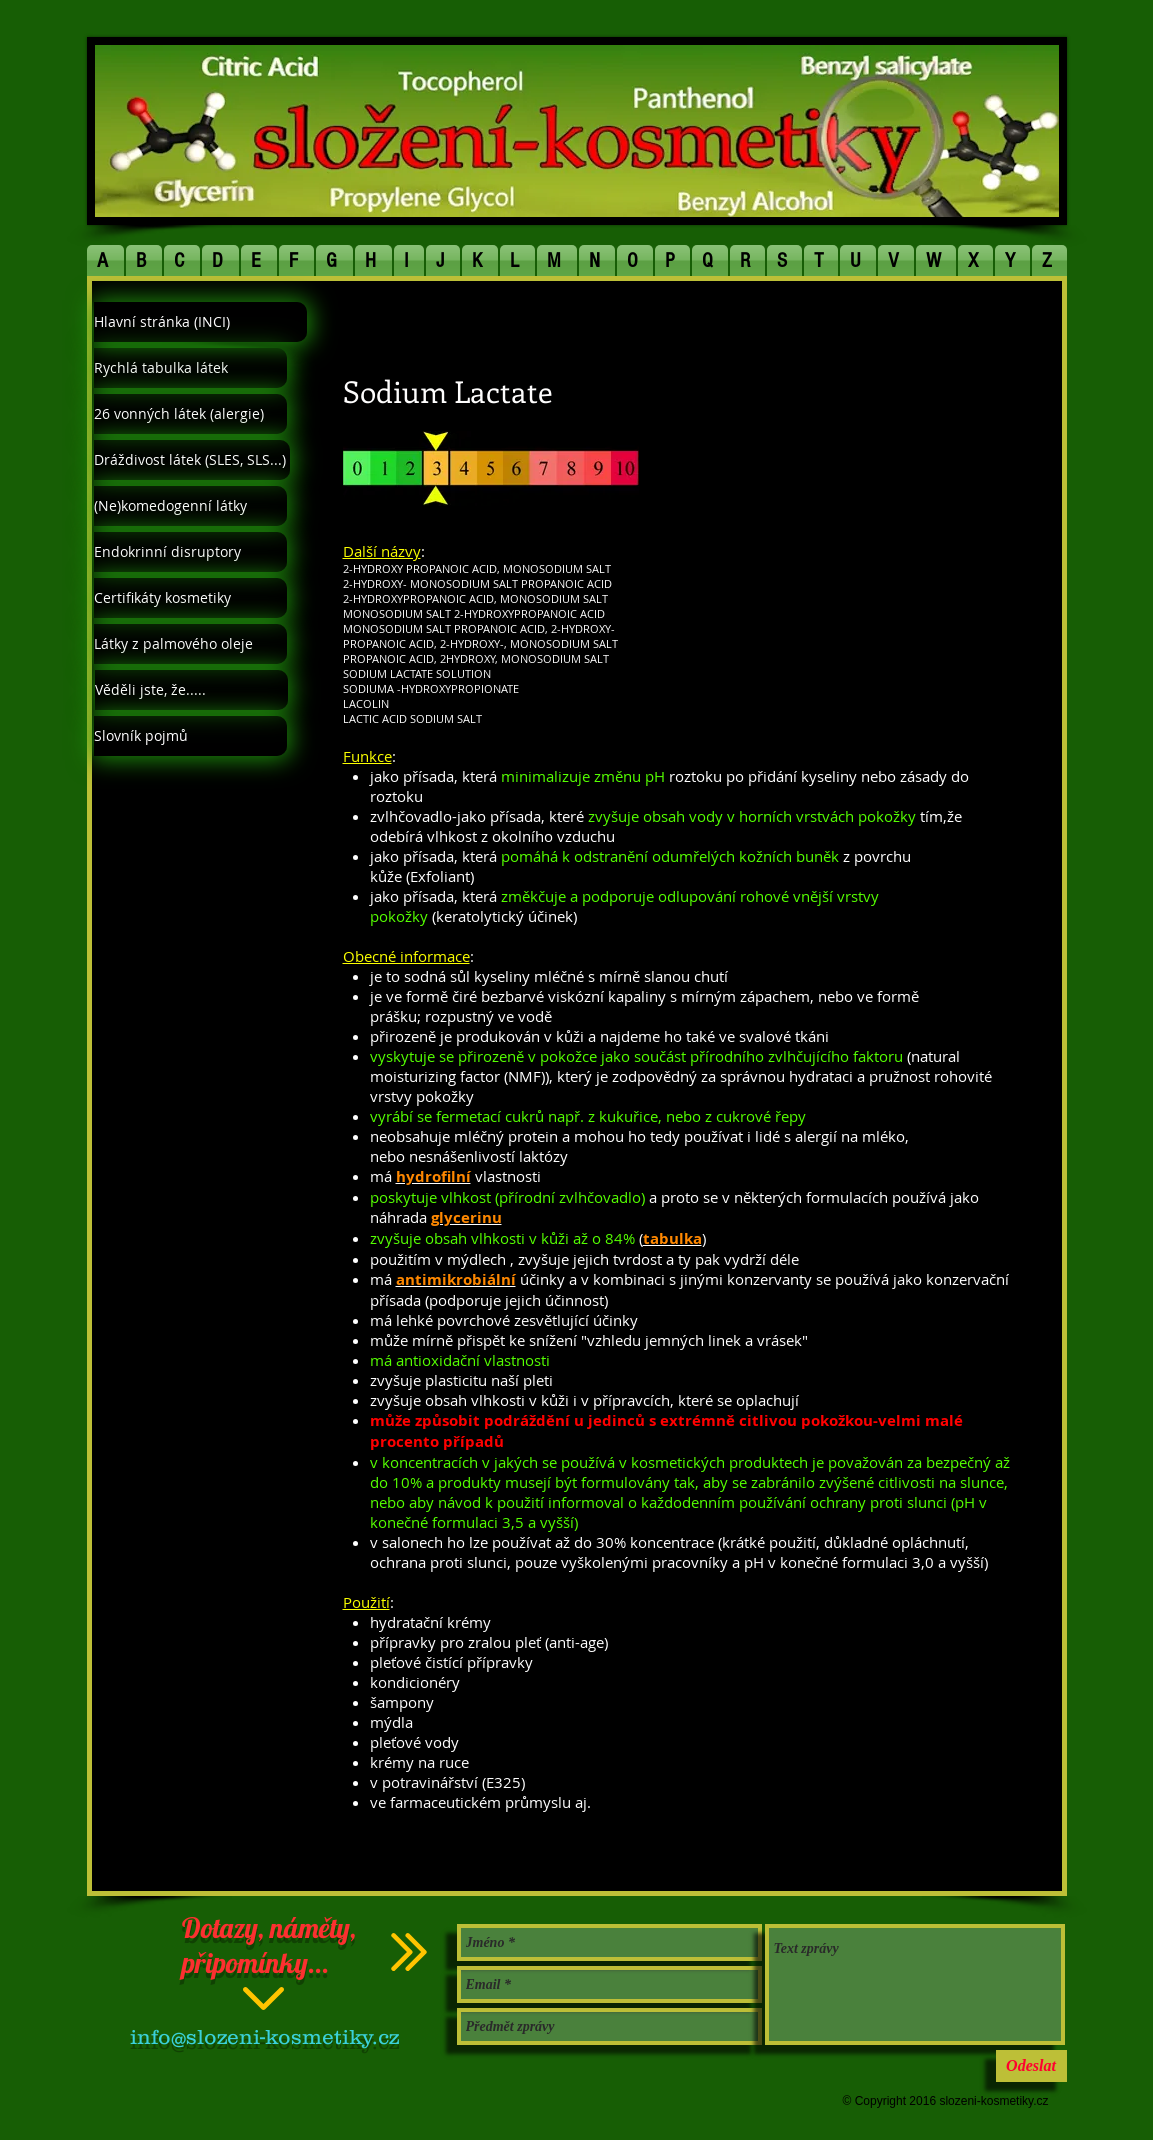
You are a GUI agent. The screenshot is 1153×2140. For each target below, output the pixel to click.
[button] (106, 260)
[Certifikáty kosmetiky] (190, 598)
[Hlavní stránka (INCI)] (200, 322)
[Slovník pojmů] (190, 736)
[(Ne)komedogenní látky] (190, 506)
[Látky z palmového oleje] (190, 644)
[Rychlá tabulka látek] (190, 368)
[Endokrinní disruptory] (190, 552)
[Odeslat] (1031, 2066)
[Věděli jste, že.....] (191, 690)
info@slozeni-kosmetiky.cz (264, 2036)
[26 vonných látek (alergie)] (190, 414)
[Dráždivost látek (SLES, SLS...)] (192, 460)
